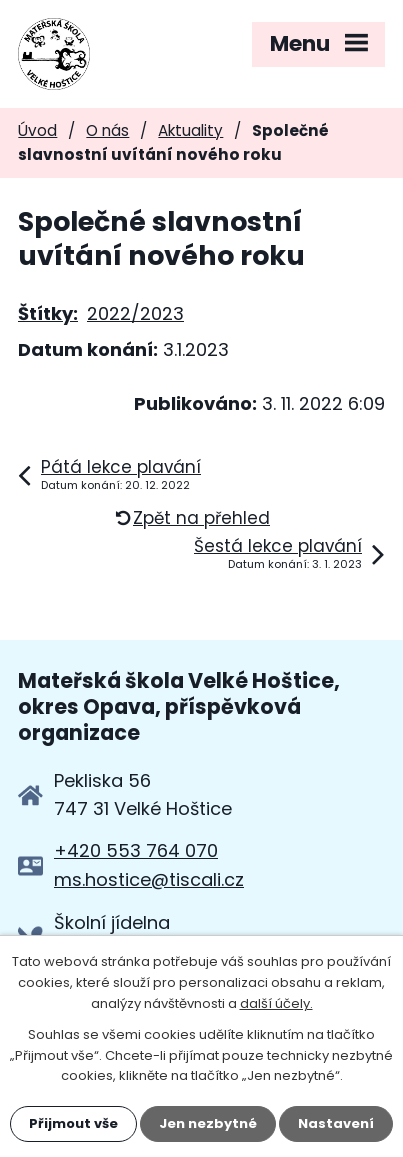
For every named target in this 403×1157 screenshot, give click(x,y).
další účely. (276, 1003)
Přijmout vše (73, 1123)
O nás (107, 130)
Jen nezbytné (208, 1123)
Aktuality (190, 130)
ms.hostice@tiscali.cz (149, 879)
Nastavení (336, 1123)
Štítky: (48, 313)
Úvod (37, 130)
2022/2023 (135, 313)
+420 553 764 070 (136, 850)
